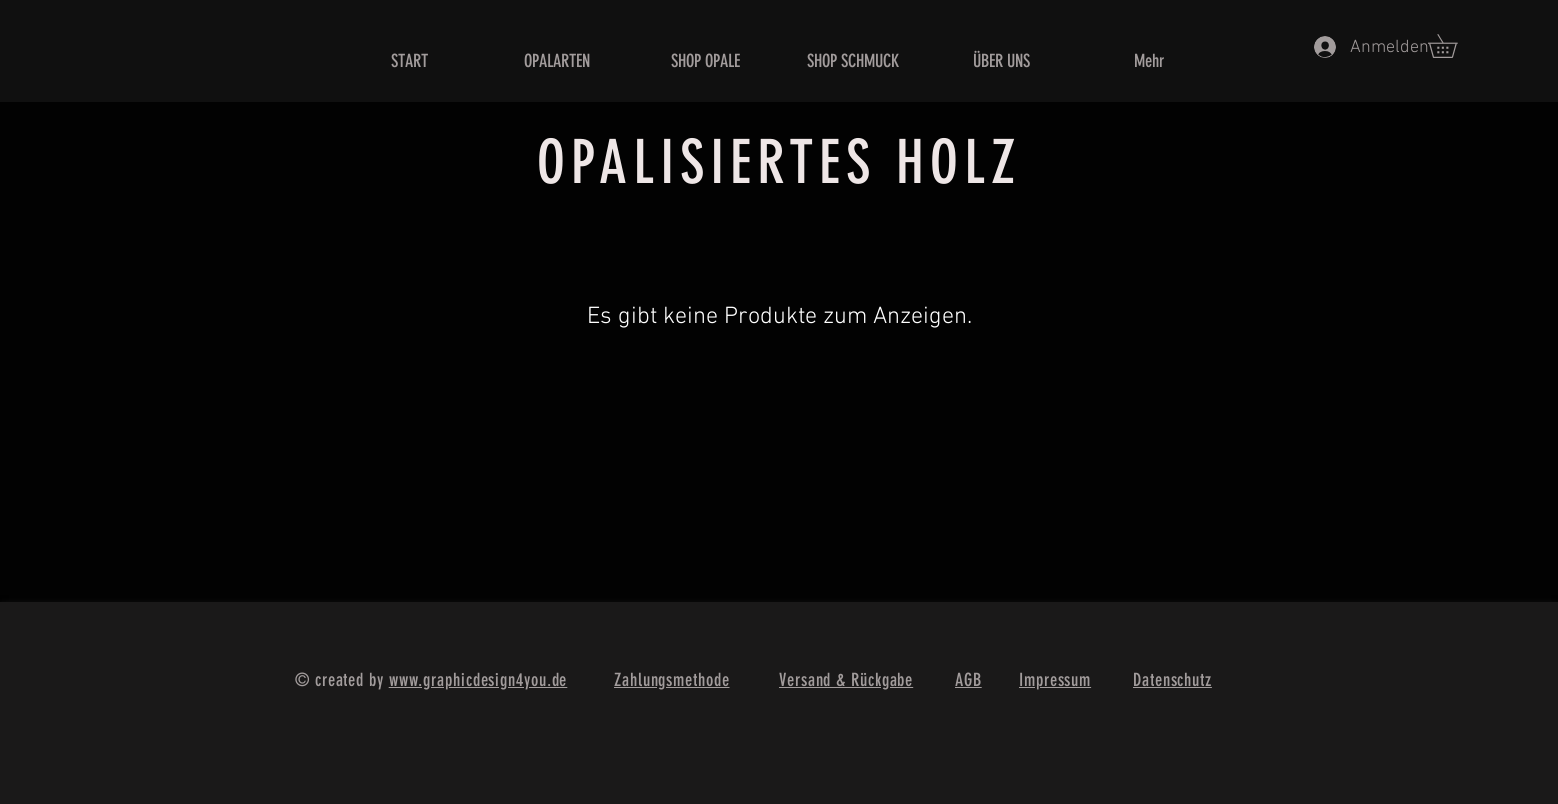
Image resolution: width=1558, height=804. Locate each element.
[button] (1454, 46)
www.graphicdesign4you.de (478, 680)
